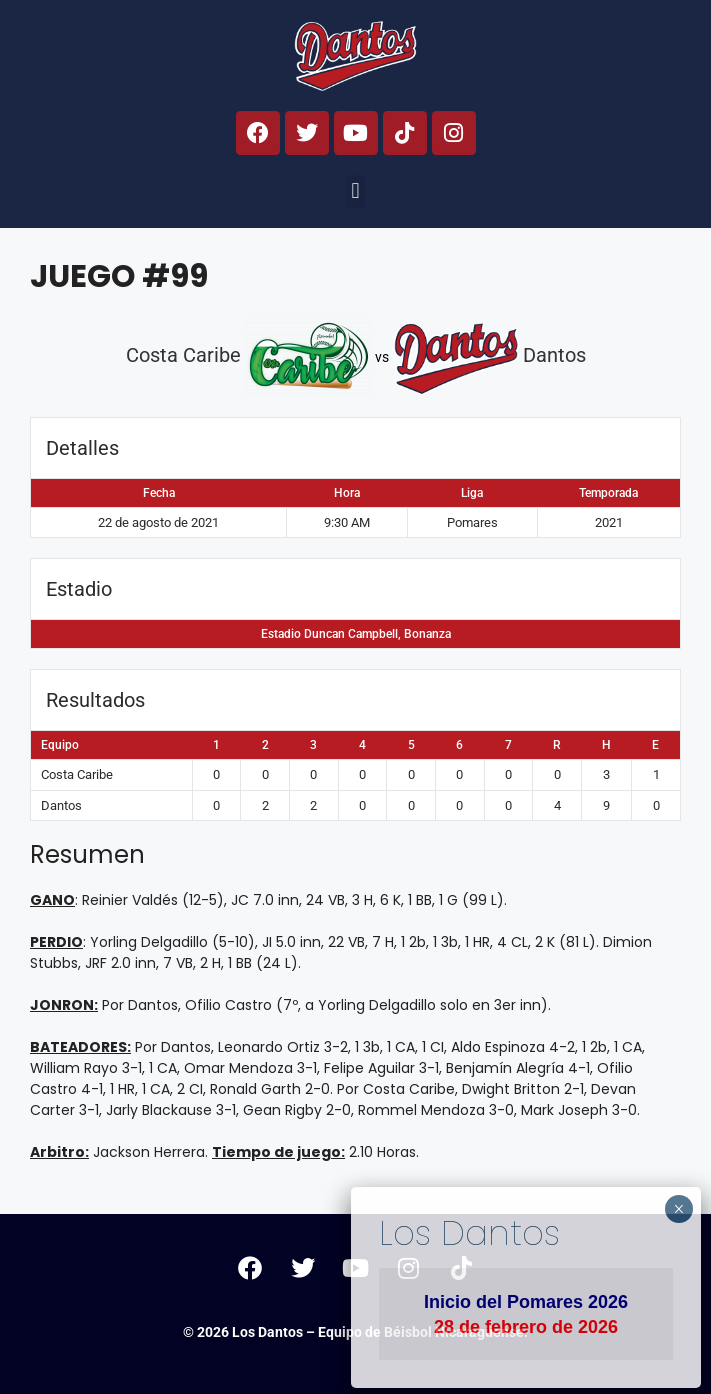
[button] (355, 191)
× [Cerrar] (678, 1209)
